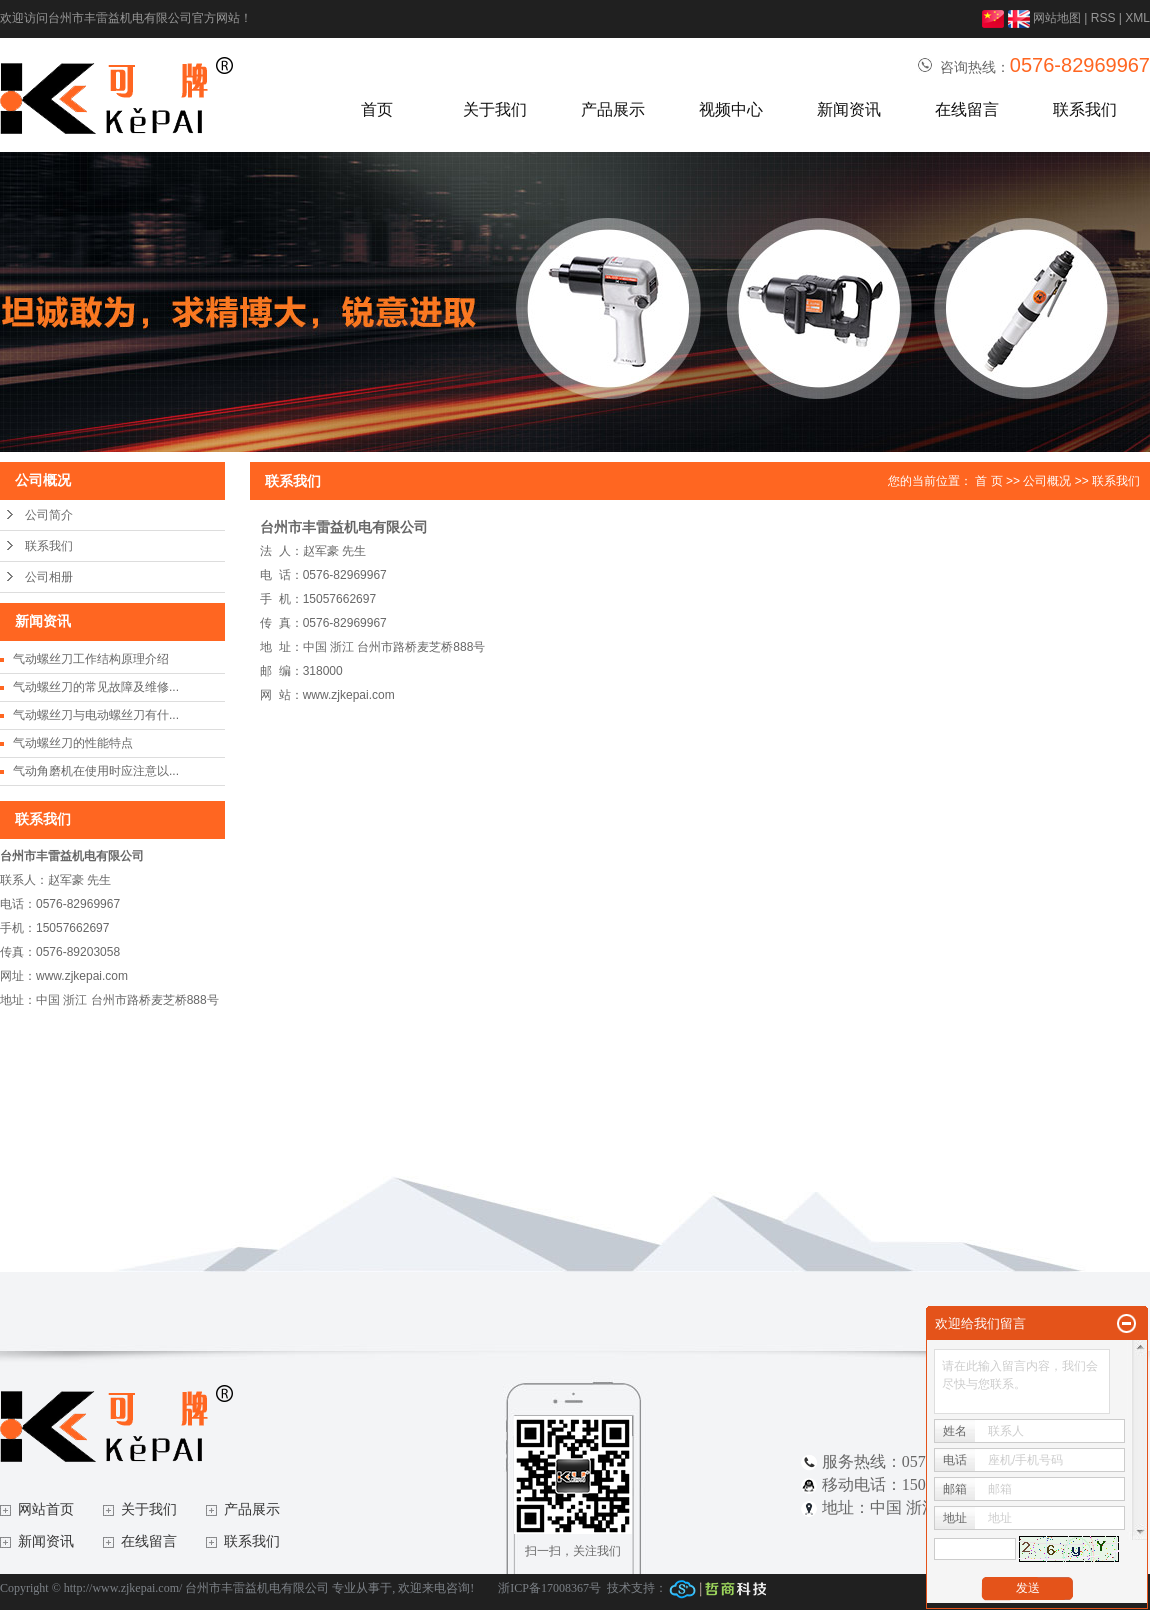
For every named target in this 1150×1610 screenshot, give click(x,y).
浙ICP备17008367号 (549, 1588)
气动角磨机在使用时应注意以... (96, 771)
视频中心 (731, 109)
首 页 (988, 481)
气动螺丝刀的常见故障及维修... (96, 687)
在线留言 (967, 109)
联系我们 (1085, 109)
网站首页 (46, 1509)
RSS (1103, 18)
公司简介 (49, 515)
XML (1137, 18)
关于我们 (495, 109)
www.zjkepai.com (349, 695)
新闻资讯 (849, 109)
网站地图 (1057, 18)
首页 (377, 109)
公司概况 (1047, 481)
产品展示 (613, 109)
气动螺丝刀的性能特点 (73, 743)
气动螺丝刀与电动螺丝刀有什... (96, 715)
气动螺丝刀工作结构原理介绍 (91, 659)
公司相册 (49, 577)
